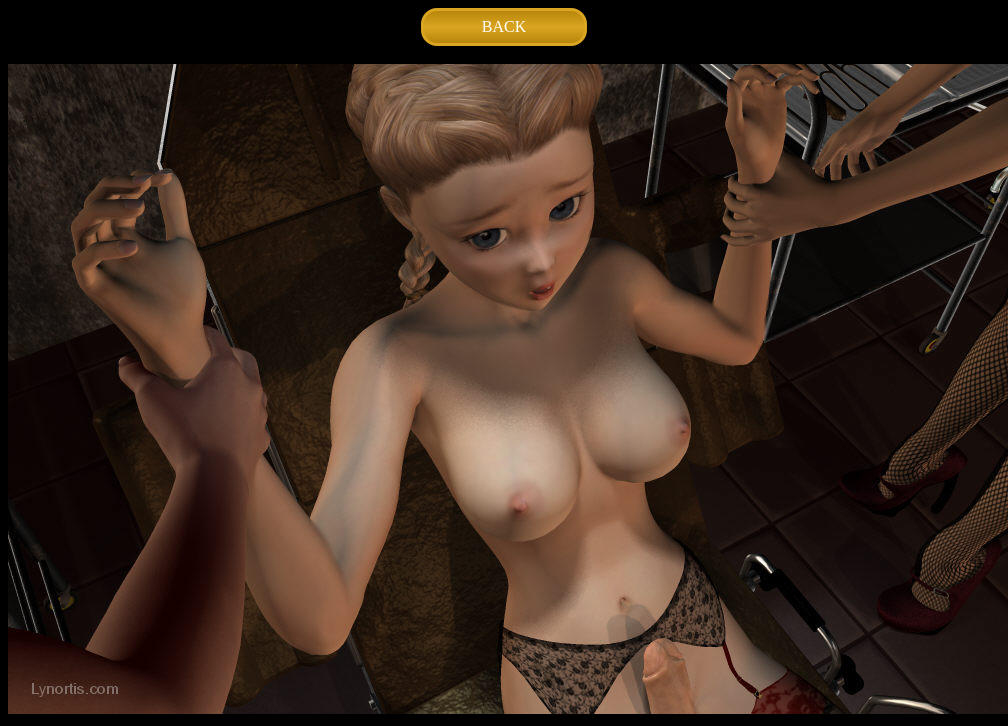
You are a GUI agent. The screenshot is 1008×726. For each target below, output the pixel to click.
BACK (504, 26)
